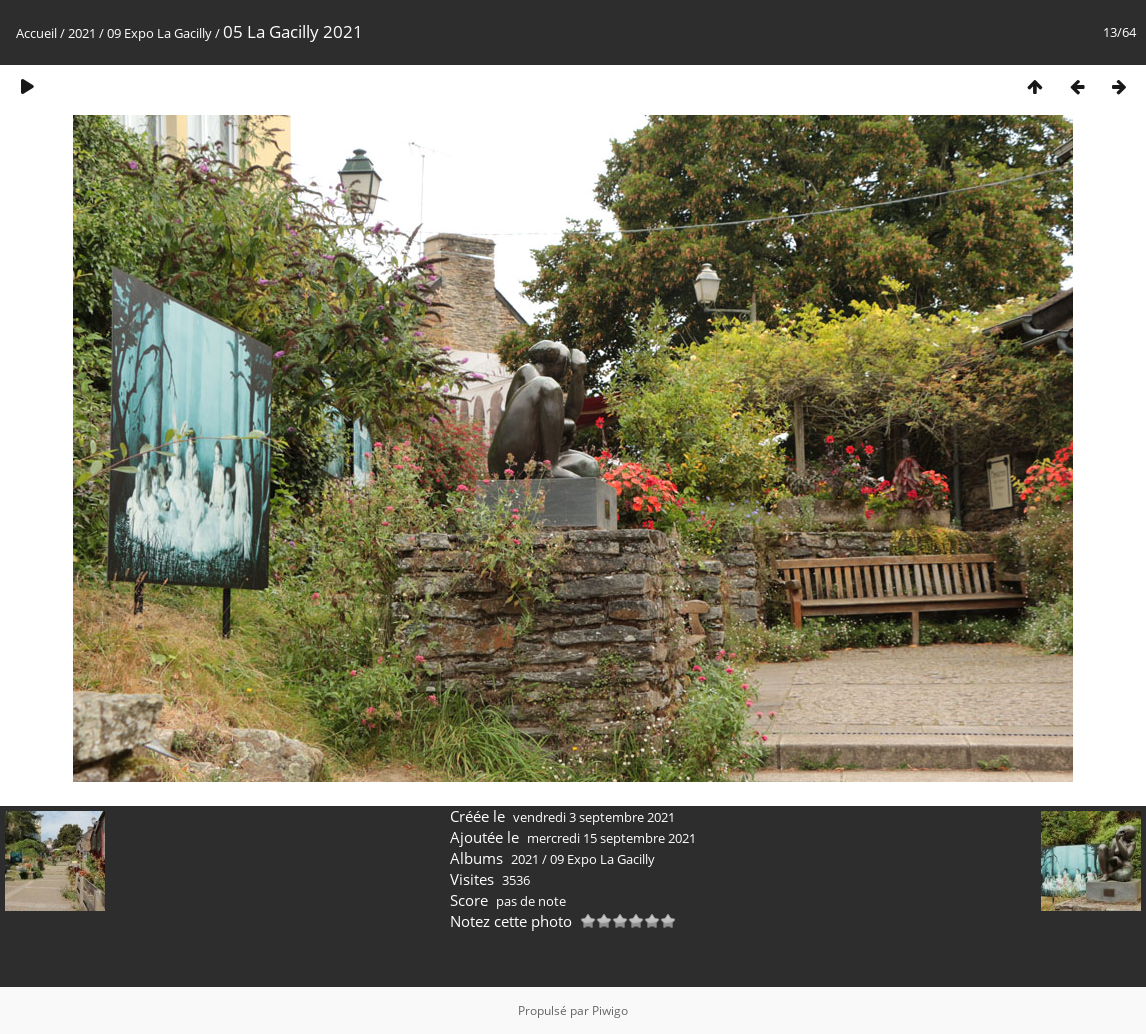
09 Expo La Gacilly (159, 33)
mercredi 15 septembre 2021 (611, 838)
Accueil (36, 33)
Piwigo (610, 1010)
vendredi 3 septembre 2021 (594, 817)
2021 (82, 33)
